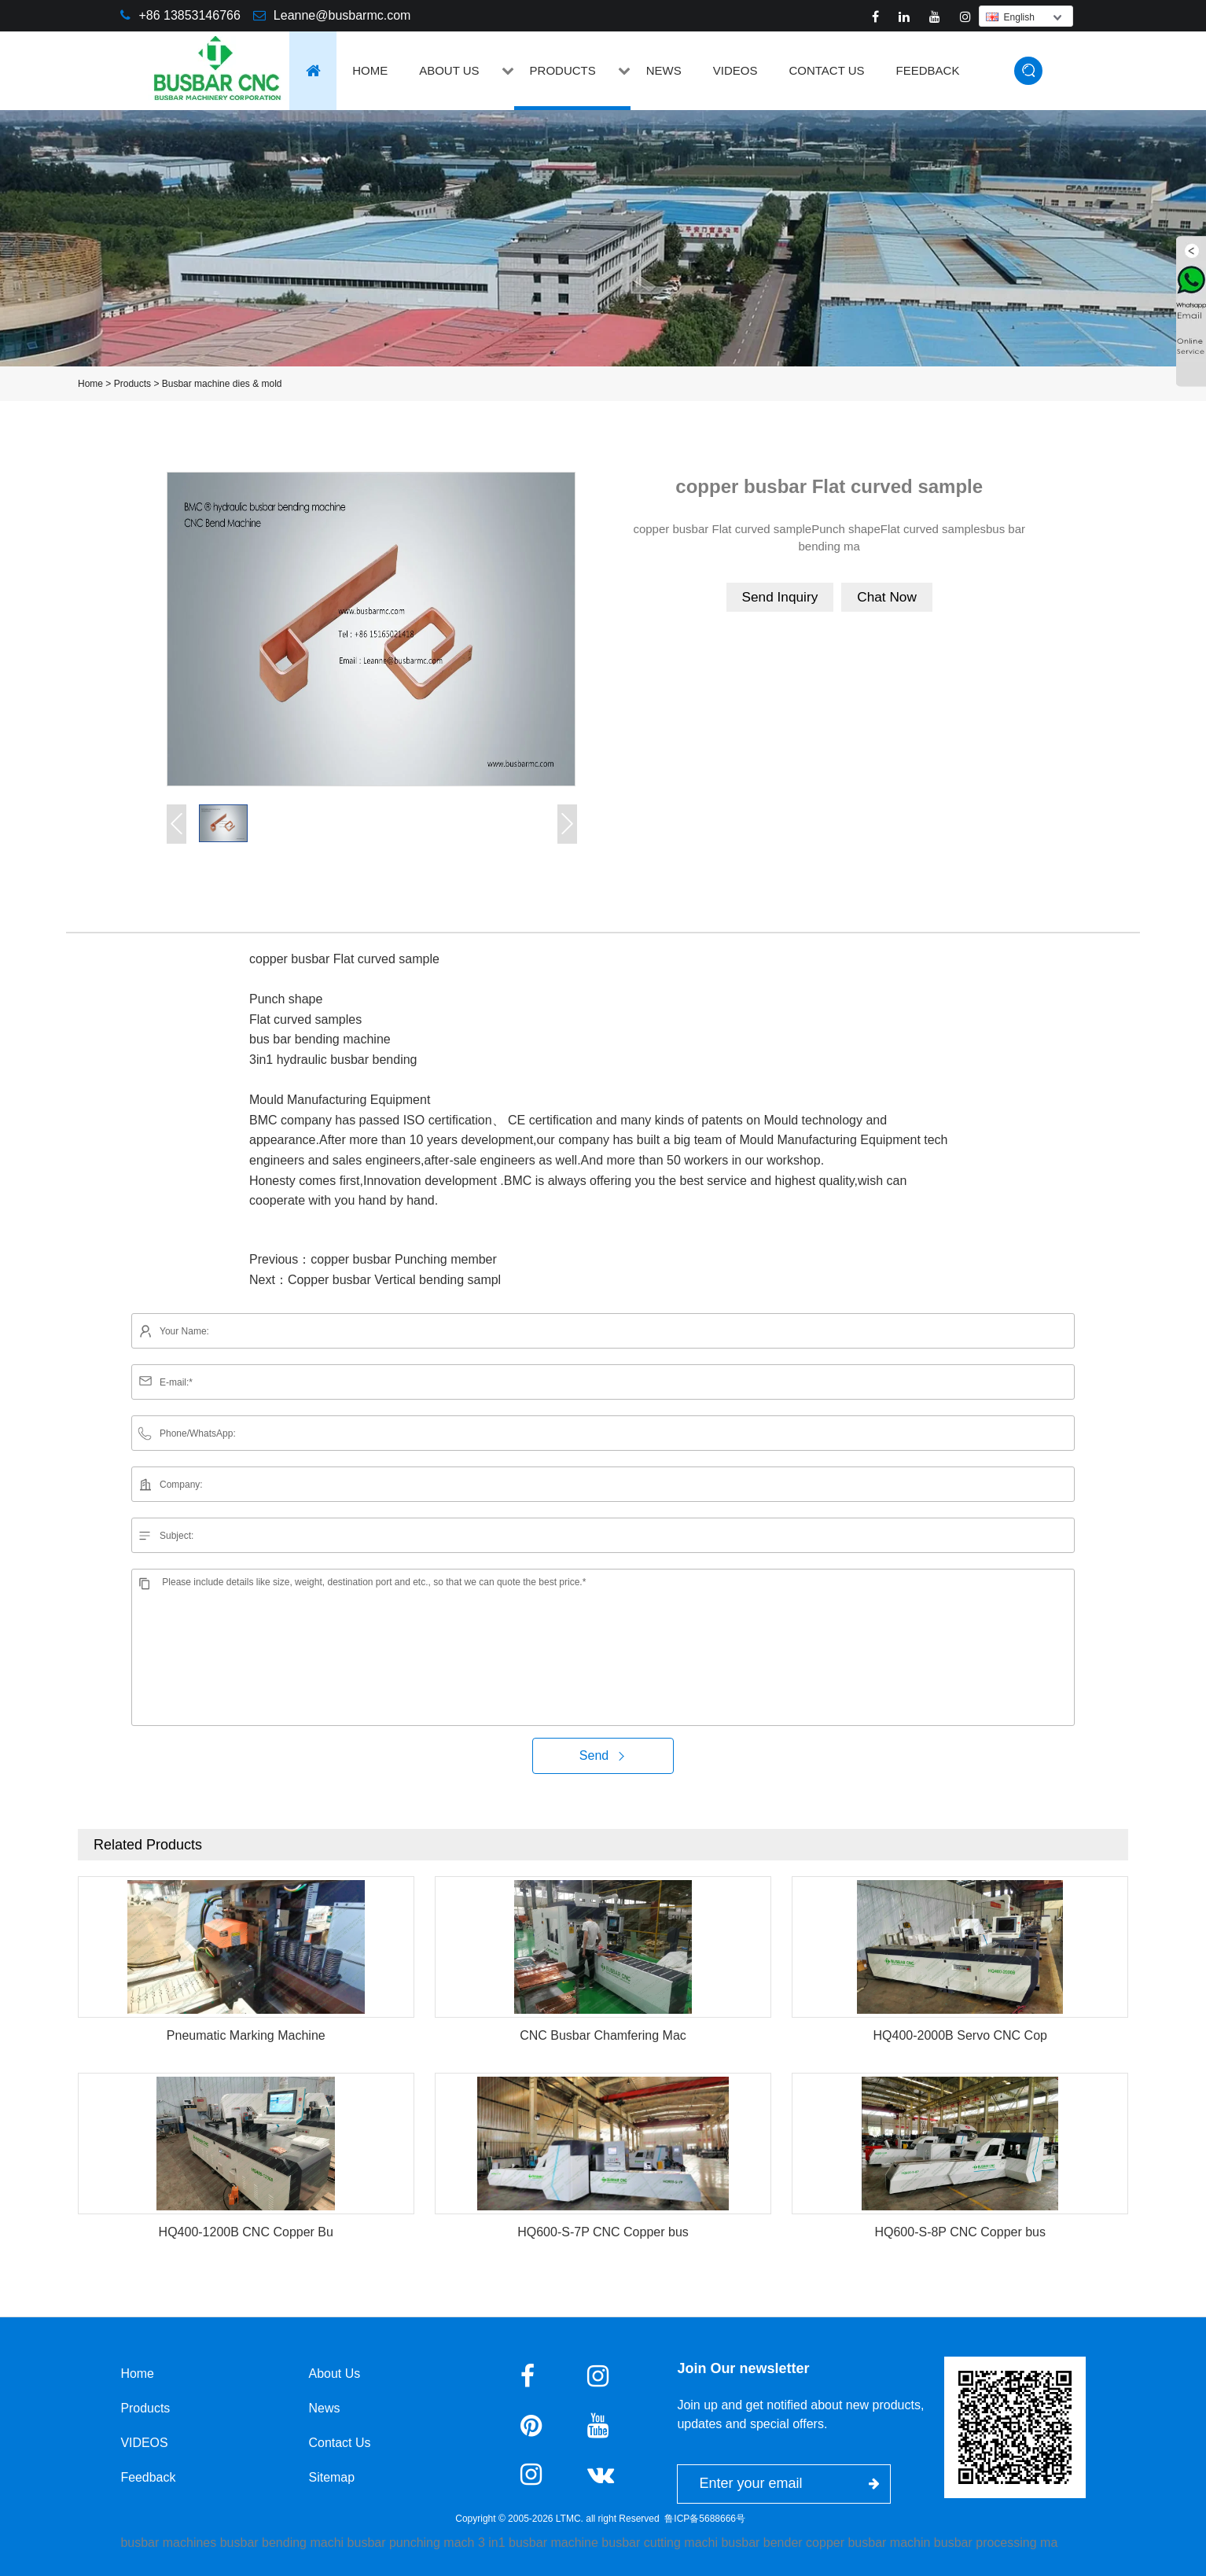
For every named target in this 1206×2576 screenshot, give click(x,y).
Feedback (928, 70)
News (664, 70)
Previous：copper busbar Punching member (373, 1259)
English (1010, 17)
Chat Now (889, 597)
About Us (449, 70)
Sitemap (333, 2477)
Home (370, 70)
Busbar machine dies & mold (222, 383)
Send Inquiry (778, 597)
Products (563, 70)
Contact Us (826, 70)
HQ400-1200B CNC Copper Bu (246, 2232)
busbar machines (168, 2542)
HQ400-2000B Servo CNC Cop (960, 2035)
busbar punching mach (411, 2542)
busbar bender (761, 2542)
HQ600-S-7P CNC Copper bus (603, 2232)
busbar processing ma (995, 2542)
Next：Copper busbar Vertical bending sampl (375, 1279)
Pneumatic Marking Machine (246, 2035)
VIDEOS (735, 70)
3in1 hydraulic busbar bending (333, 1059)
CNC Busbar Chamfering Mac (603, 2035)
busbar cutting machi (659, 2542)
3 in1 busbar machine (538, 2542)
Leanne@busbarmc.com (342, 15)
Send (603, 1755)
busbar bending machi (282, 2542)
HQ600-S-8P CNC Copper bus (960, 2232)
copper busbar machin (868, 2542)
